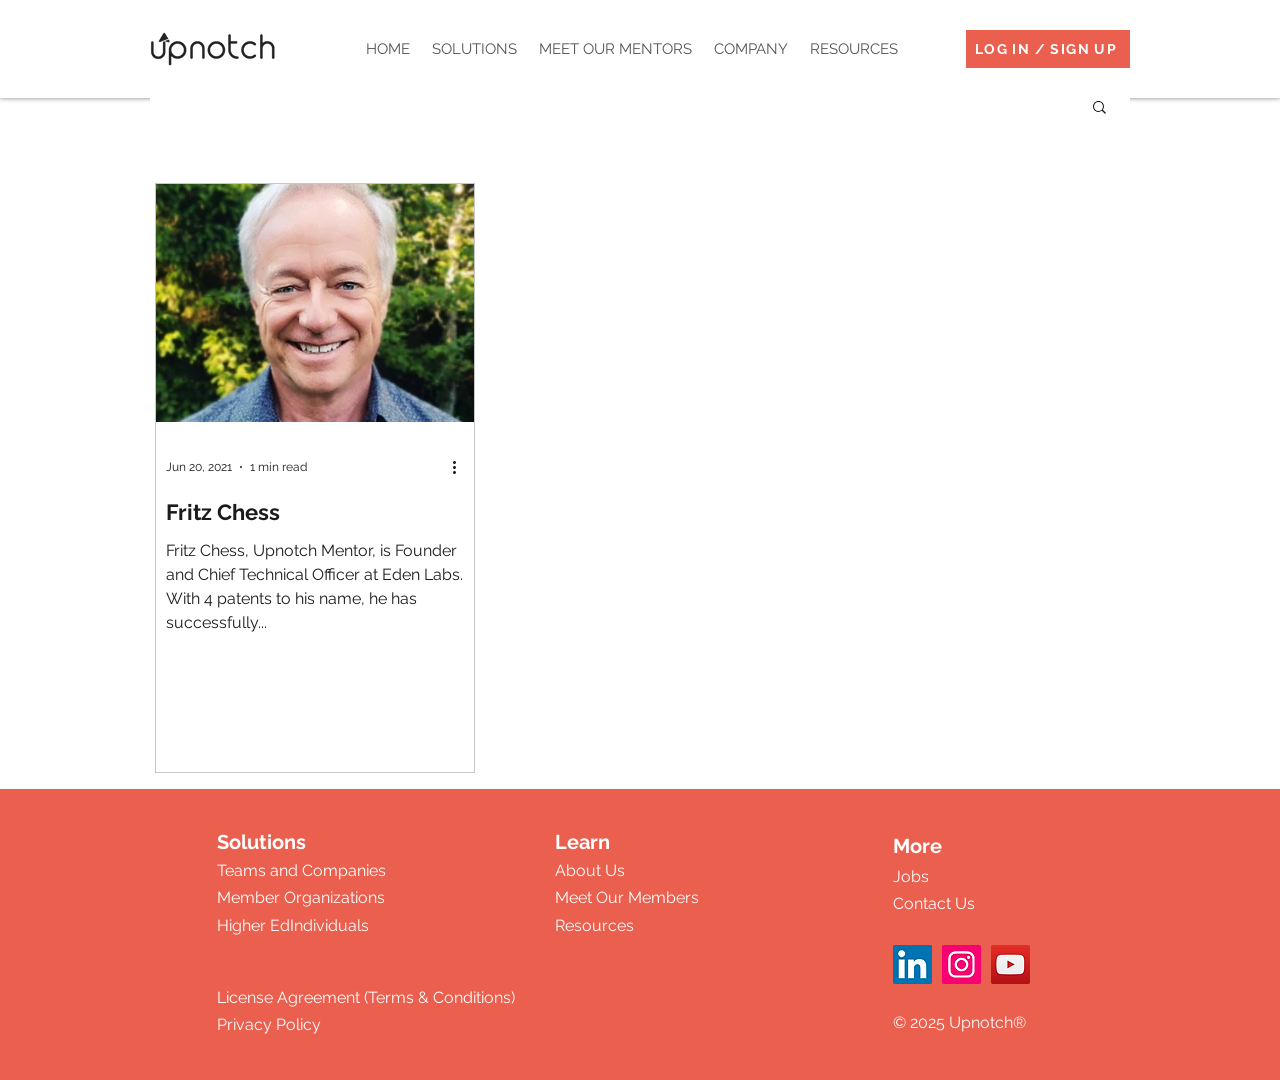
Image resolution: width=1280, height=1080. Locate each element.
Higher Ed (253, 925)
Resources (594, 925)
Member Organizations (301, 897)
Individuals (329, 925)
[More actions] (461, 467)
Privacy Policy (269, 1024)
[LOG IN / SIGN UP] (1048, 49)
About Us (590, 870)
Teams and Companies (301, 870)
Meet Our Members (627, 897)
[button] (474, 49)
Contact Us (934, 903)
